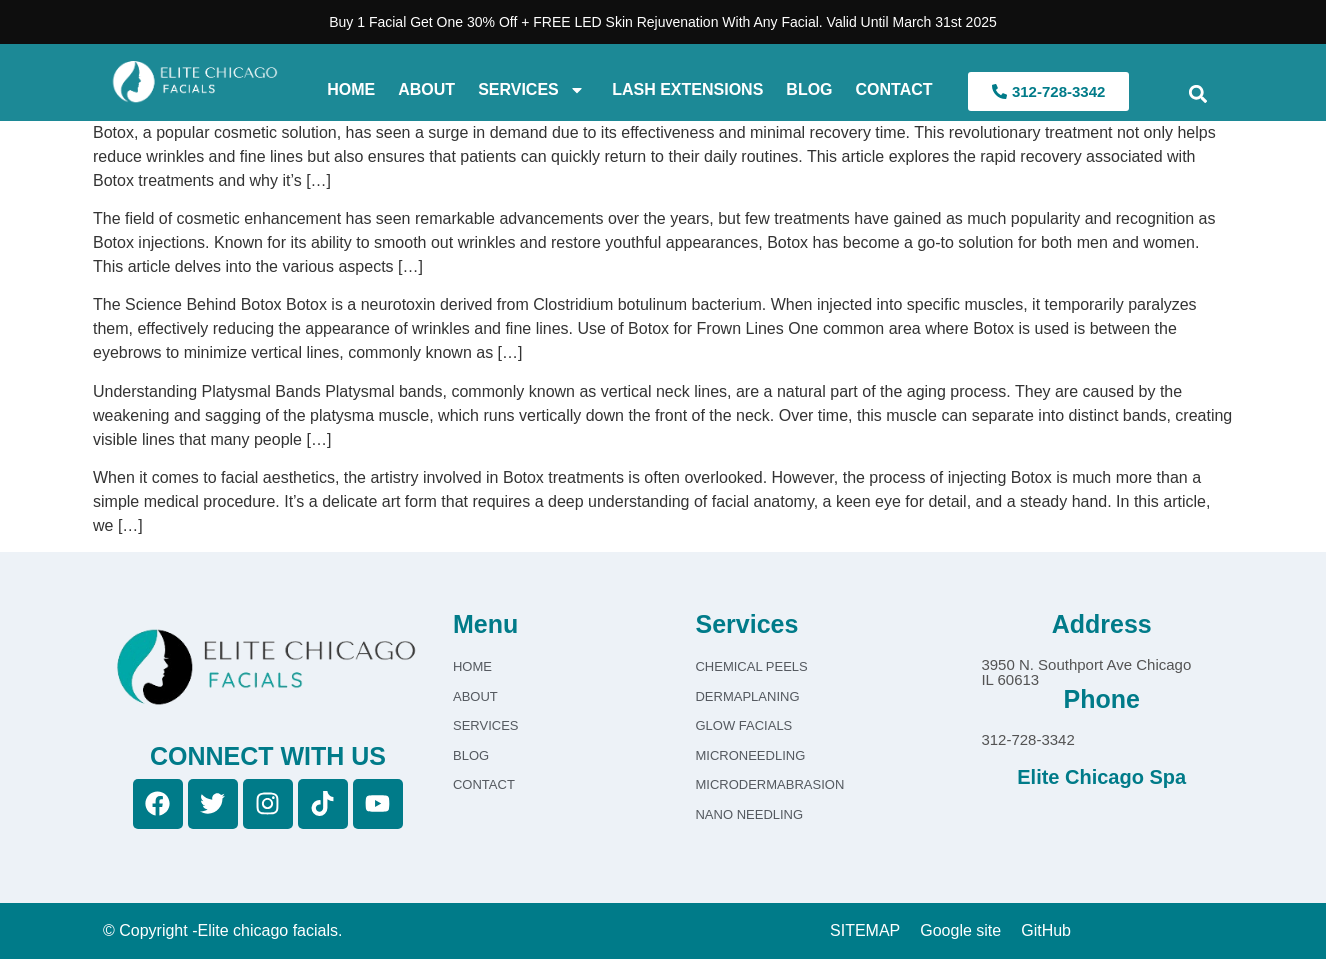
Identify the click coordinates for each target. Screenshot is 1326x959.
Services (531, 90)
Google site (960, 930)
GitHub (1046, 930)
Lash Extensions (686, 89)
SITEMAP (865, 930)
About (426, 89)
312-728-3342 (1027, 739)
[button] (1197, 94)
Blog (809, 89)
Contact (894, 89)
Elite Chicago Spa (1101, 777)
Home (351, 89)
